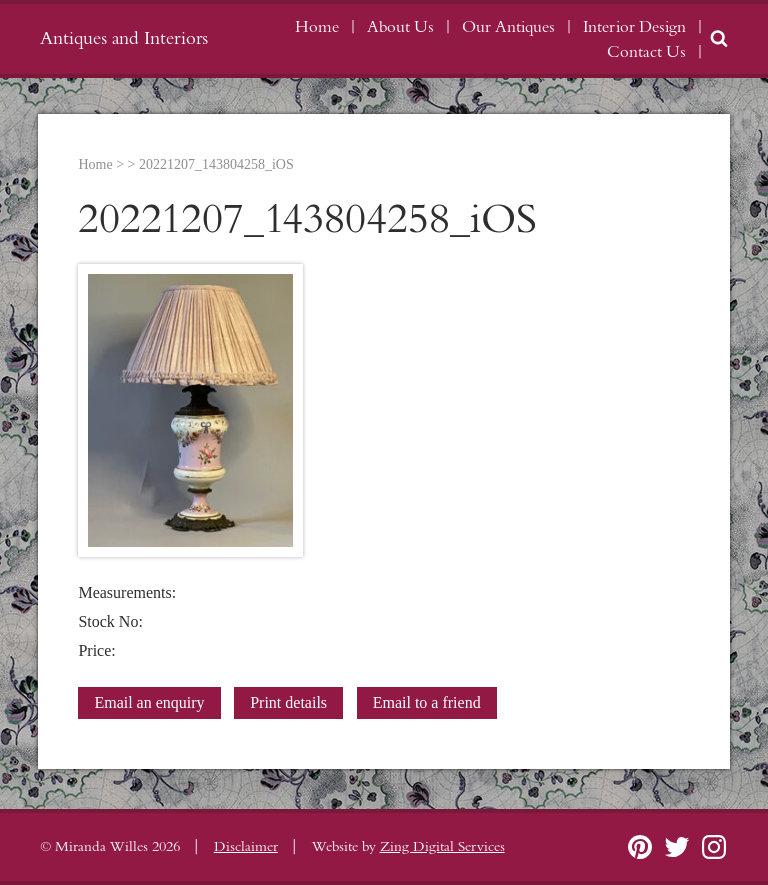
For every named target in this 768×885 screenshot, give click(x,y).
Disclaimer (246, 847)
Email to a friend (427, 702)
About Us (400, 27)
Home (317, 27)
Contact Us (646, 52)
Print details (288, 702)
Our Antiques (508, 27)
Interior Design (634, 27)
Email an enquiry (149, 702)
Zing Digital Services (442, 847)
